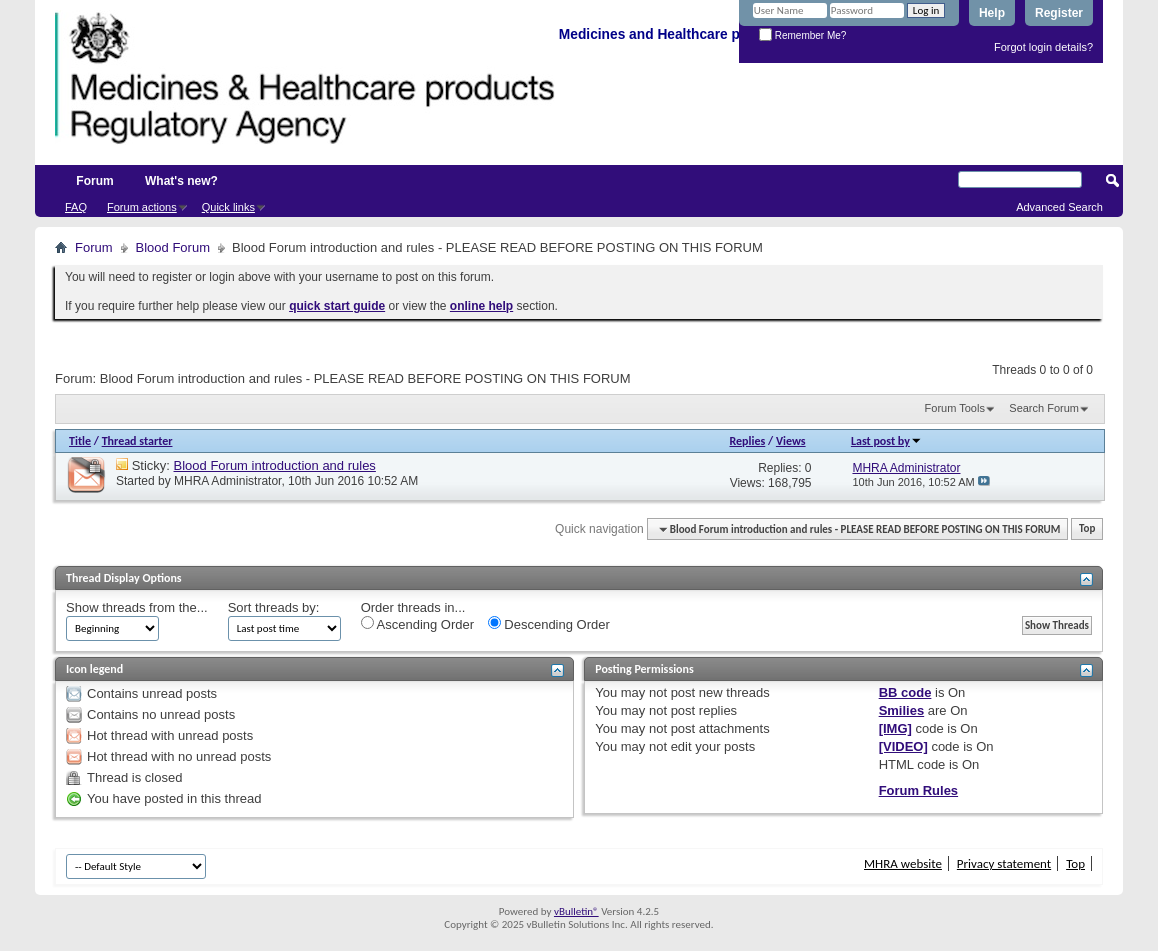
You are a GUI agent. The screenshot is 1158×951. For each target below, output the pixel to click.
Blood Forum (173, 247)
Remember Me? (802, 35)
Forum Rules (918, 790)
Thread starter (137, 441)
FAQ (76, 207)
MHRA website (903, 863)
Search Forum (1044, 408)
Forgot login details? (1043, 47)
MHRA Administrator (227, 481)
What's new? (181, 181)
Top (1087, 529)
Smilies (902, 710)
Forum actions (142, 207)
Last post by (886, 441)
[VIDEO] (903, 746)
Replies (748, 441)
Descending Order (549, 624)
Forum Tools (955, 408)
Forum (94, 181)
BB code (905, 692)
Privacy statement (1004, 863)
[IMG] (895, 728)
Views (791, 441)
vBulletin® (576, 911)
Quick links (228, 207)
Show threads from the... (137, 607)
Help (992, 13)
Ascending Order (417, 624)
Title (80, 441)
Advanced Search (1059, 207)
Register (1059, 13)
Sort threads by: (274, 607)
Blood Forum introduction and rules (275, 465)
